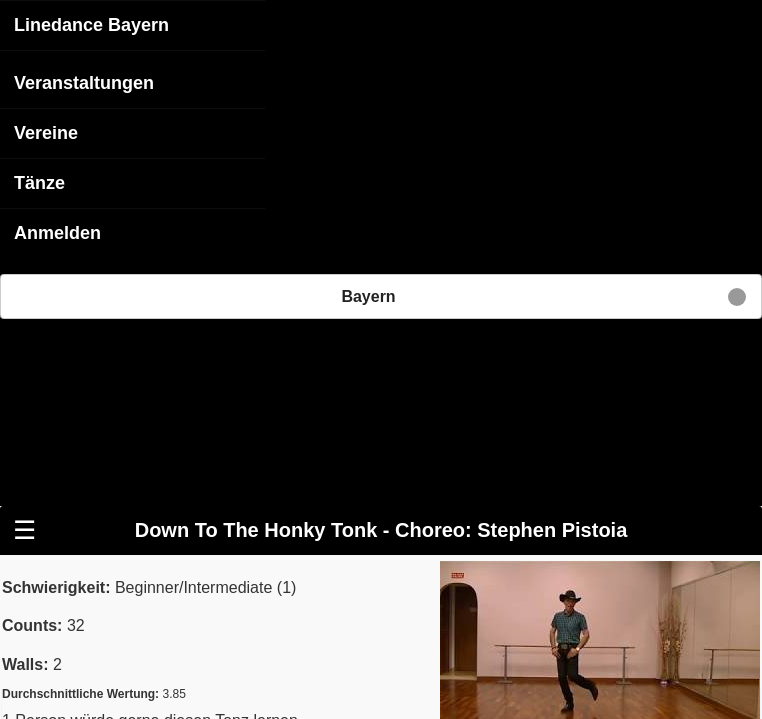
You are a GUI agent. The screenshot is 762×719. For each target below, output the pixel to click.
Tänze (39, 182)
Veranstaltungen (84, 82)
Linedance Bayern (91, 24)
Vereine (46, 132)
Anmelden (57, 232)
